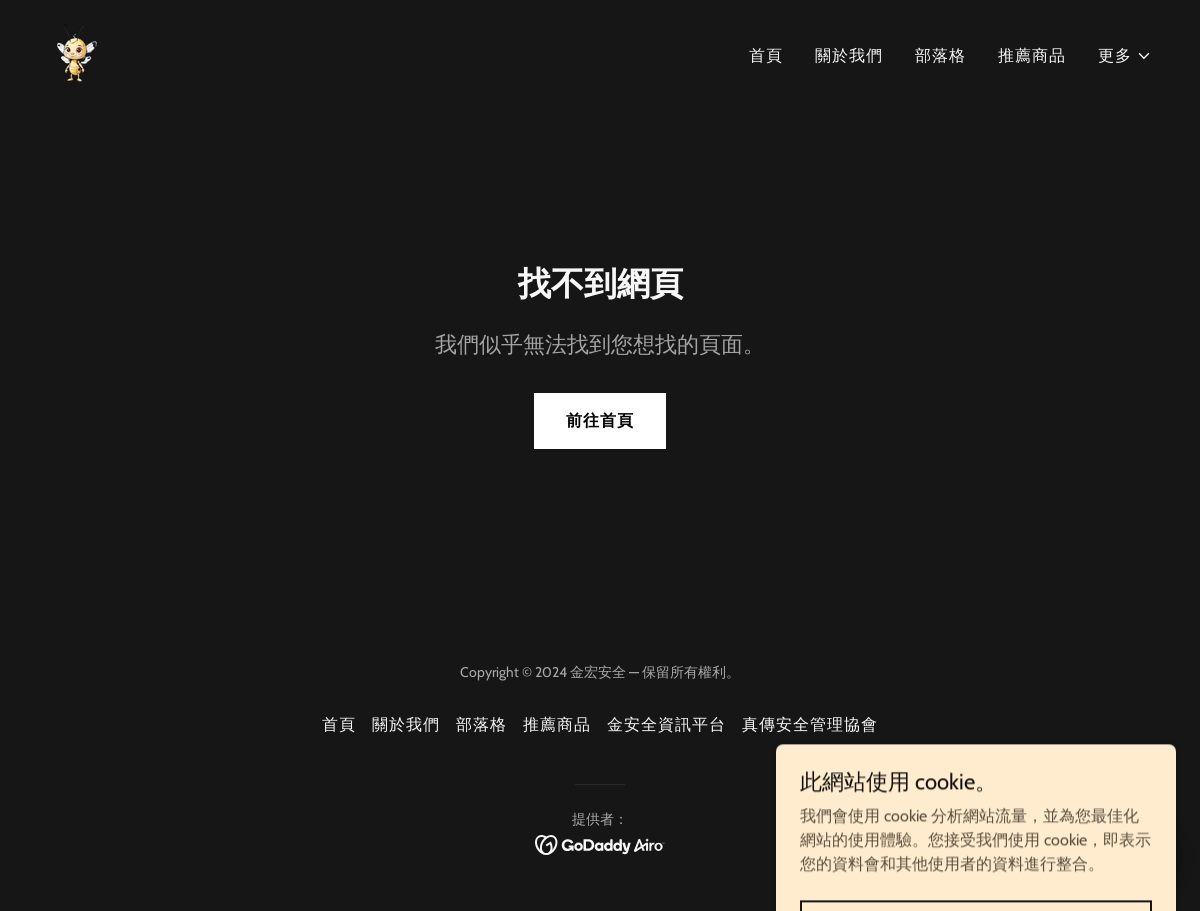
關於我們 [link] (849, 55)
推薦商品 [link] (1032, 55)
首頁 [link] (766, 55)
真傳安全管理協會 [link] (810, 724)
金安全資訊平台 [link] (666, 724)
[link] (77, 51)
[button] (1125, 56)
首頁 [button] (339, 724)
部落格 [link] (940, 55)
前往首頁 (600, 420)
